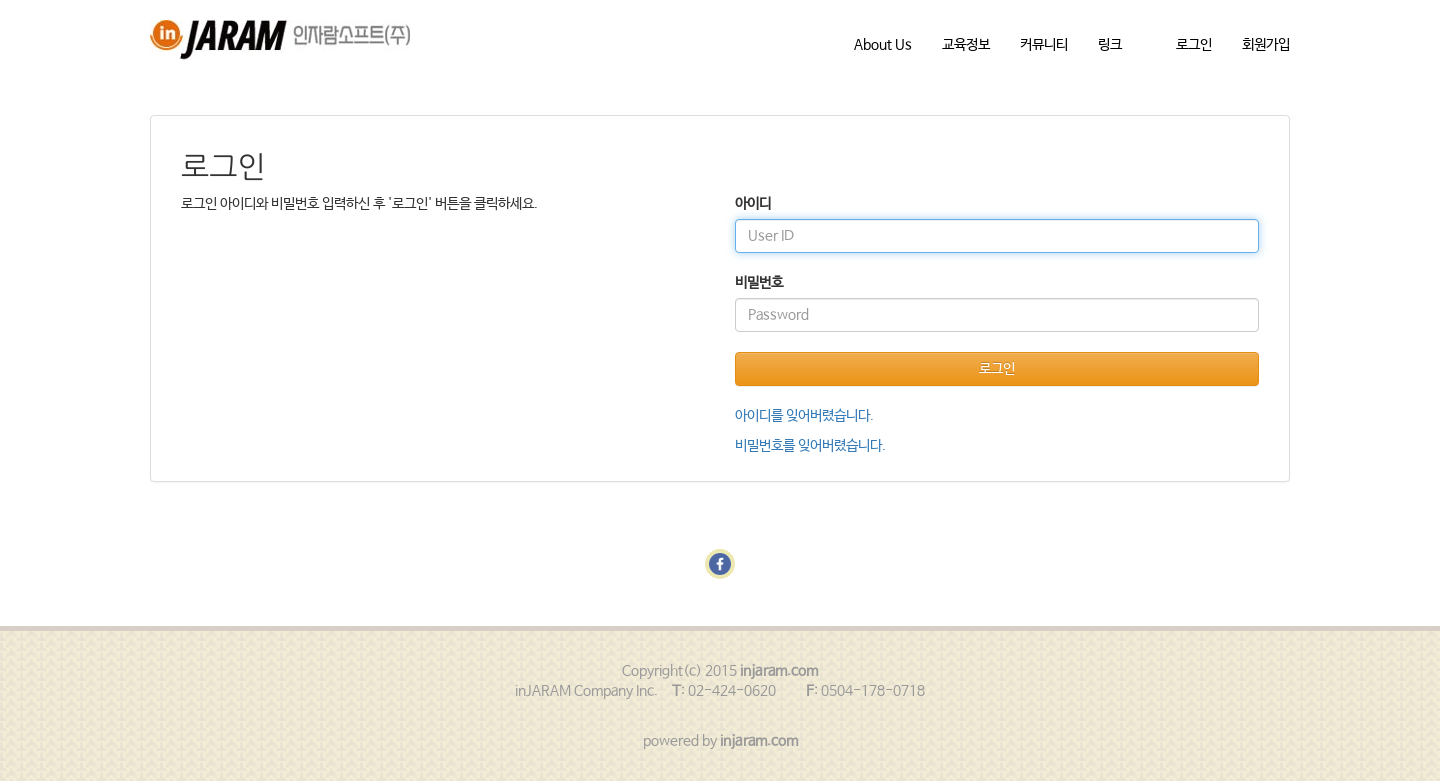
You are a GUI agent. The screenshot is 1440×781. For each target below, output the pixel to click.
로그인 (1194, 45)
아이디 (753, 204)
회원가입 (1266, 45)
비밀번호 (759, 283)
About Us (883, 45)
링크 (1110, 45)
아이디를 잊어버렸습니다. (804, 416)
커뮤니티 (1044, 45)
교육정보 (966, 45)
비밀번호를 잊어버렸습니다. (810, 446)
